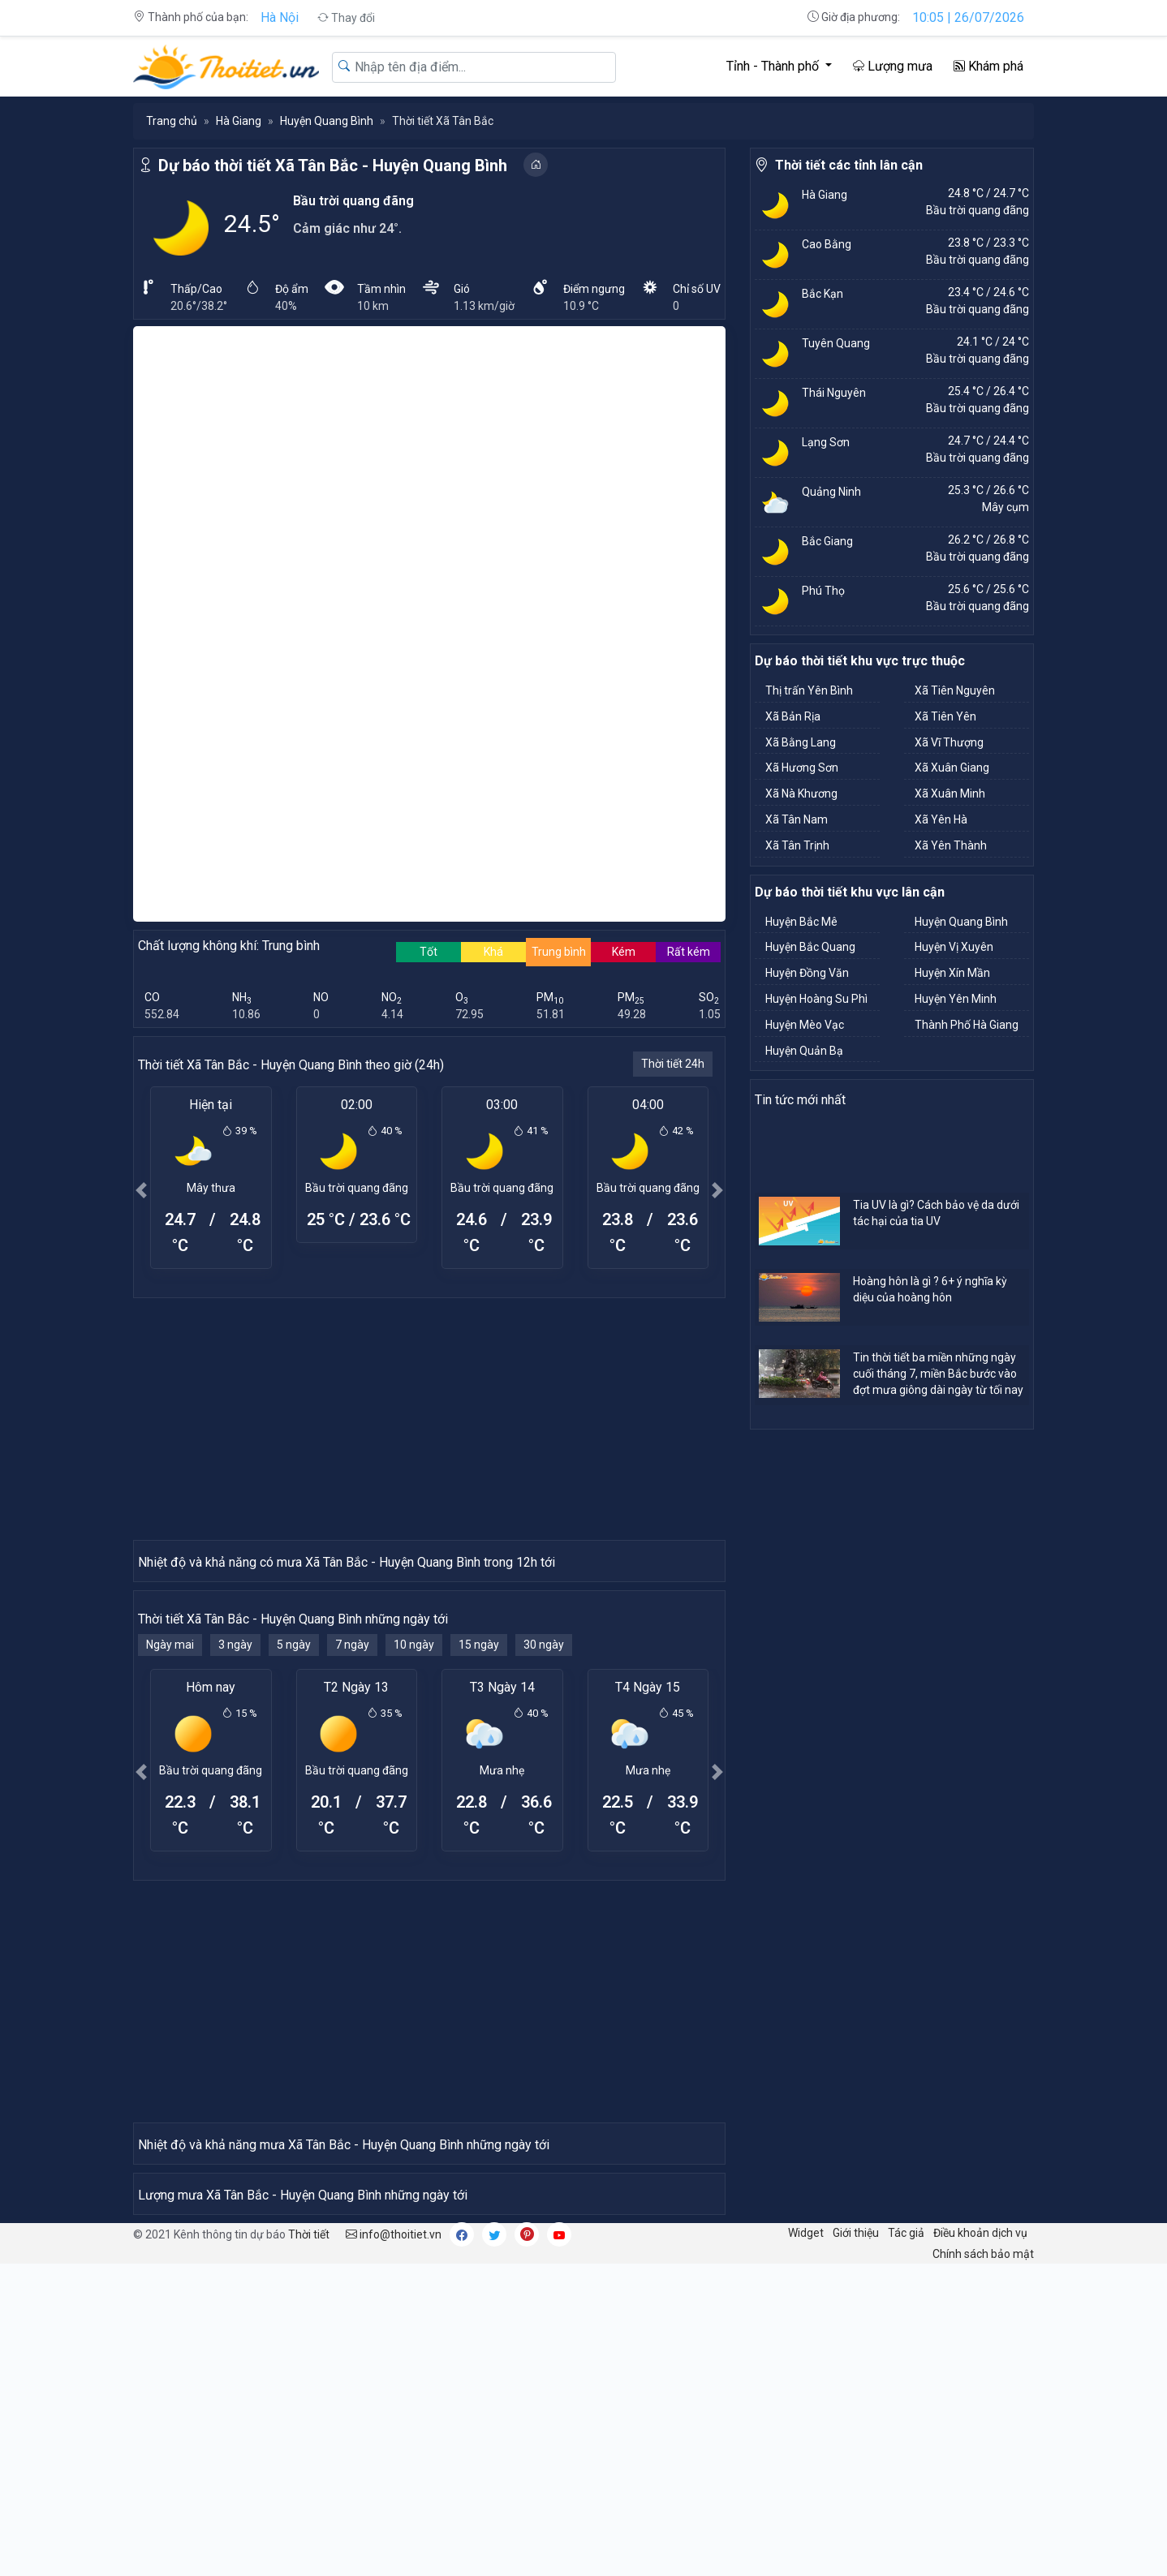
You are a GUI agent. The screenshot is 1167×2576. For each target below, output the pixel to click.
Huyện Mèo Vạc (804, 1024)
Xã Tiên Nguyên (955, 690)
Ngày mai (170, 1935)
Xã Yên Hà (941, 819)
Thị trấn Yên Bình (809, 690)
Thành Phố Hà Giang (966, 1024)
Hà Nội (280, 17)
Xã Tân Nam (796, 819)
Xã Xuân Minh (950, 793)
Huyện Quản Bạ (804, 1050)
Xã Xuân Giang (952, 767)
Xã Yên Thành (951, 845)
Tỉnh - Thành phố (774, 66)
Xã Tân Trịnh (797, 845)
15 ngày (479, 1935)
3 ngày (235, 1935)
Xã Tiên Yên (945, 716)
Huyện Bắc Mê (801, 921)
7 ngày (352, 1935)
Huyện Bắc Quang (810, 946)
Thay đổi (346, 17)
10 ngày (414, 1935)
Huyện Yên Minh (956, 998)
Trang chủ (171, 120)
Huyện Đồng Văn (807, 972)
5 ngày (294, 1935)
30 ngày (543, 1935)
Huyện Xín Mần (952, 972)
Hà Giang (238, 120)
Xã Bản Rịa (792, 716)
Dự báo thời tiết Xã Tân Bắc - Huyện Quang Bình (332, 165)
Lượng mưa (892, 66)
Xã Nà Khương (801, 793)
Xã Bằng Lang (800, 742)
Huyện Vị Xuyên (954, 946)
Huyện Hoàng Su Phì (816, 998)
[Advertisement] (429, 1418)
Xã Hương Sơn (801, 767)
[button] (141, 1189)
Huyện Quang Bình (326, 120)
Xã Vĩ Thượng (949, 742)
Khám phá (988, 66)
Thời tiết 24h (672, 1063)
